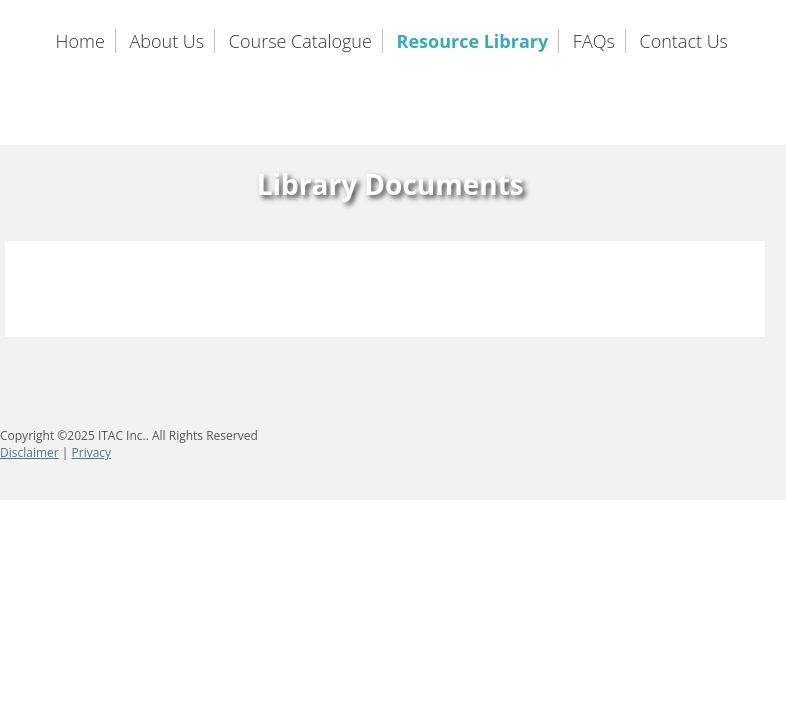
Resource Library (473, 41)
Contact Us (684, 41)
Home (80, 41)
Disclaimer (29, 452)
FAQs (594, 41)
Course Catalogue (300, 41)
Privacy (92, 452)
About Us (166, 41)
